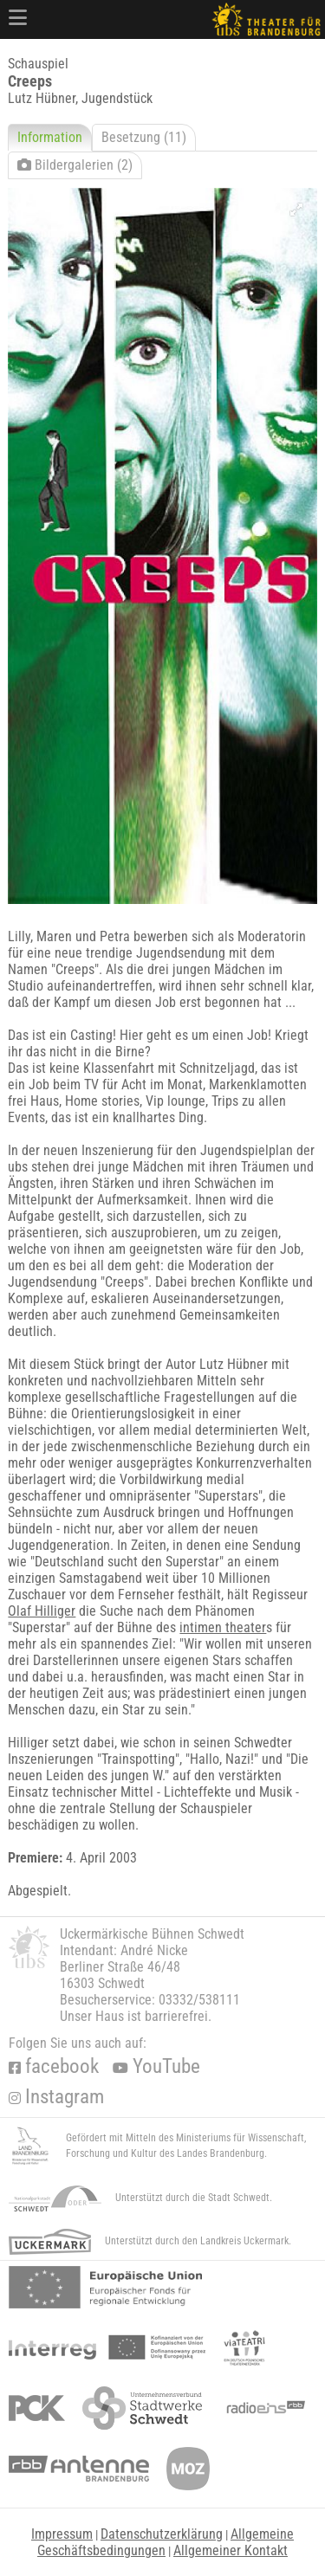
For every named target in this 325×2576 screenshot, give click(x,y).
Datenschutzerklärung (162, 2534)
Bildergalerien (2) (75, 165)
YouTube (156, 2066)
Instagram (56, 2096)
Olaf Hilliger (41, 1611)
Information (49, 137)
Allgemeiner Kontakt (230, 2550)
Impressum (62, 2534)
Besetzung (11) (143, 137)
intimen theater (222, 1627)
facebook (54, 2066)
